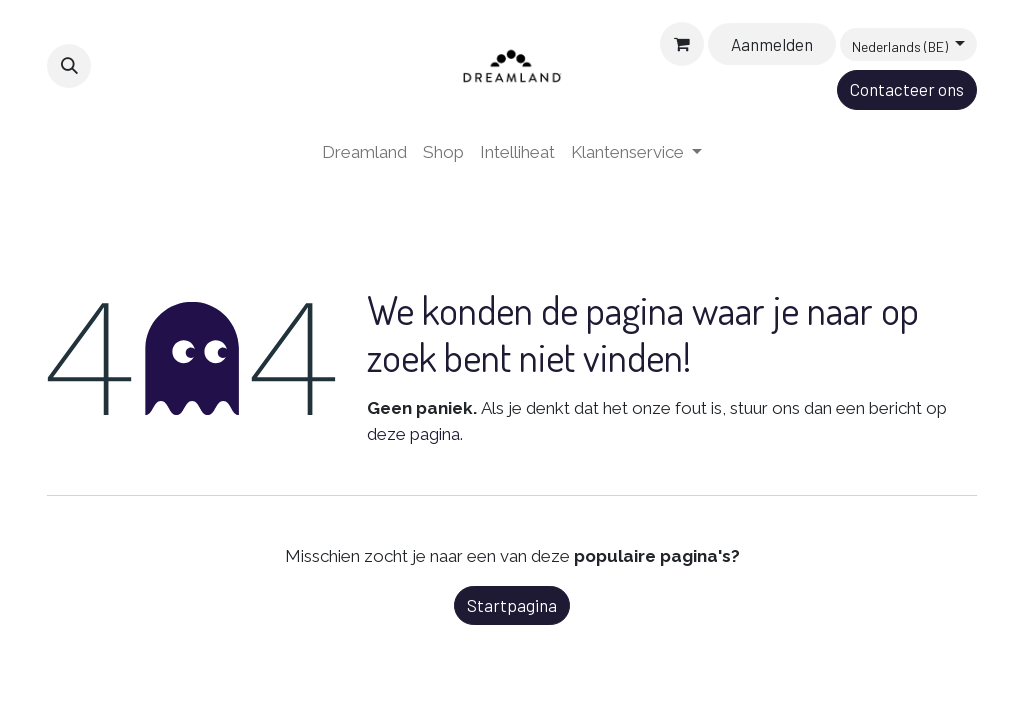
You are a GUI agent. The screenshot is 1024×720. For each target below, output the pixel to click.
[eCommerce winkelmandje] (682, 44)
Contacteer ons (907, 89)
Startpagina (512, 605)
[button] (69, 66)
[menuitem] (364, 153)
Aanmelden (772, 44)
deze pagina (413, 434)
